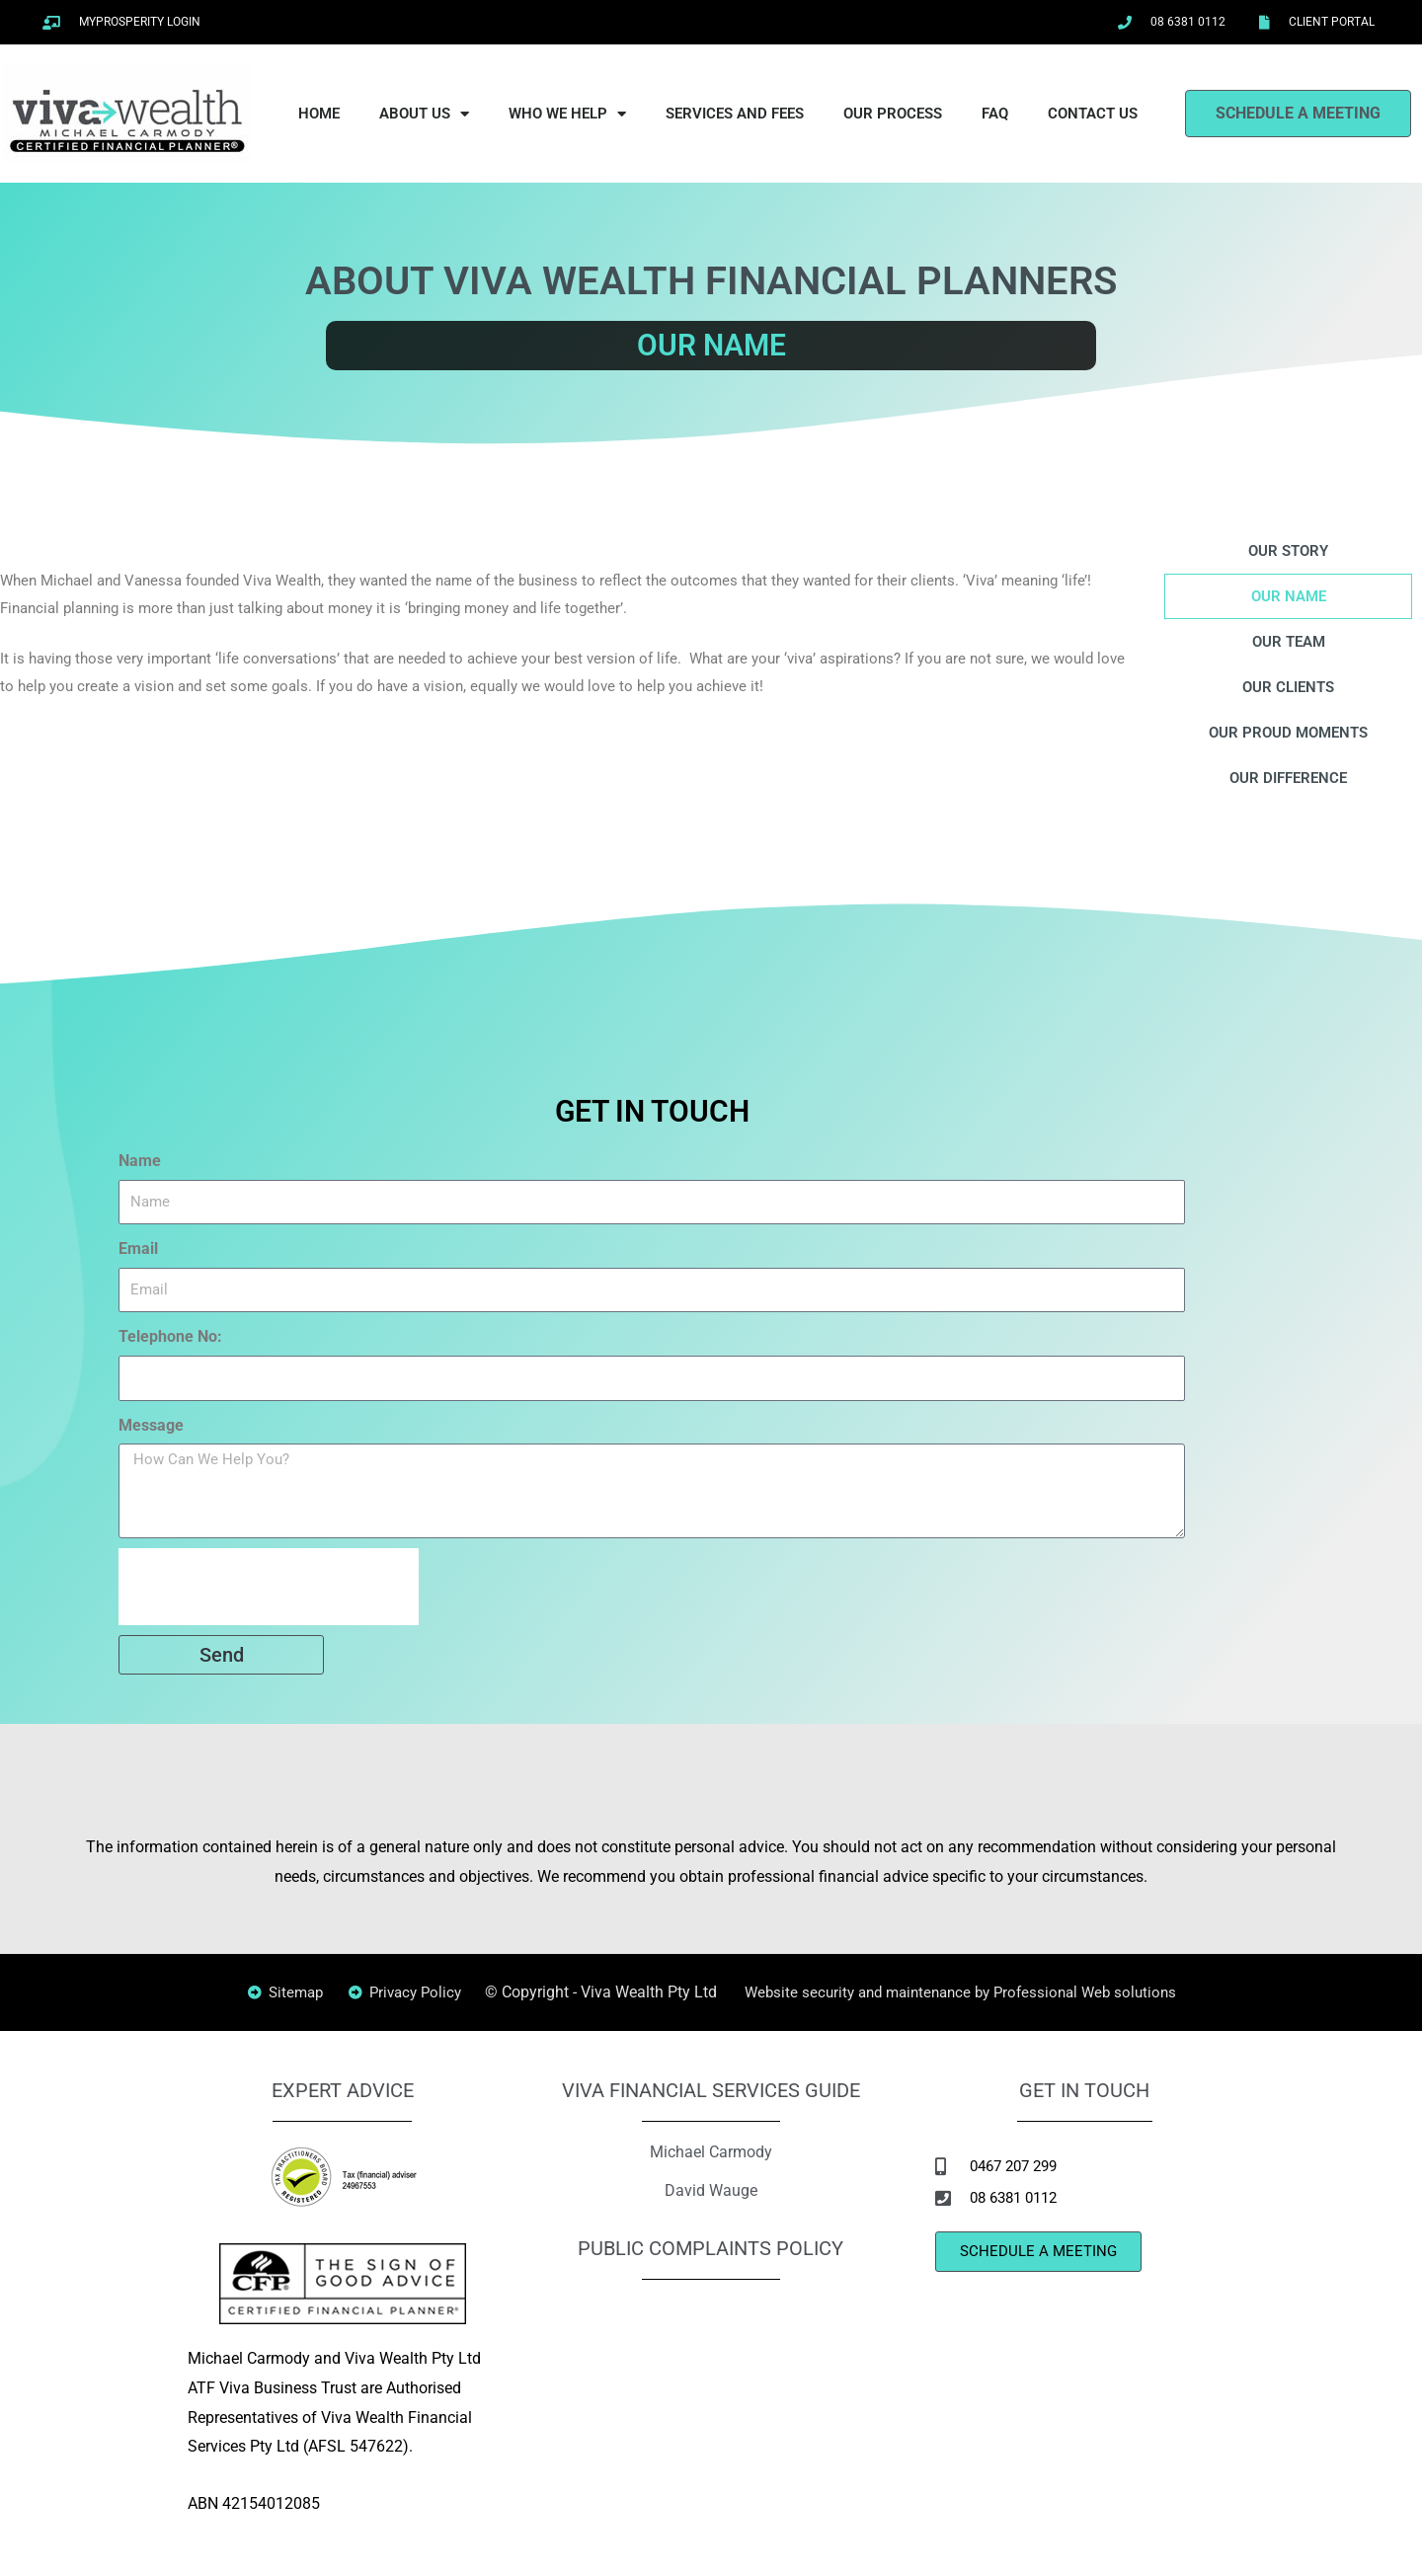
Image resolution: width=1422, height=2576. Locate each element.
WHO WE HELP (567, 114)
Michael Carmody (711, 2151)
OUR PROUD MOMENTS (1288, 732)
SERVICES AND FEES (735, 113)
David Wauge (710, 2188)
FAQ (995, 113)
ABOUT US (424, 114)
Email (138, 1248)
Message (151, 1425)
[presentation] (268, 1586)
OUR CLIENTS (1288, 686)
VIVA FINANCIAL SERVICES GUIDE (711, 2090)
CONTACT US (1093, 113)
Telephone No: (170, 1336)
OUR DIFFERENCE (1288, 777)
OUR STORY (1288, 550)
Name (139, 1160)
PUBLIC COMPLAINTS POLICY (710, 2247)
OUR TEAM (1288, 641)
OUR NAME (1288, 595)
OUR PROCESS (892, 113)
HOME (319, 113)
